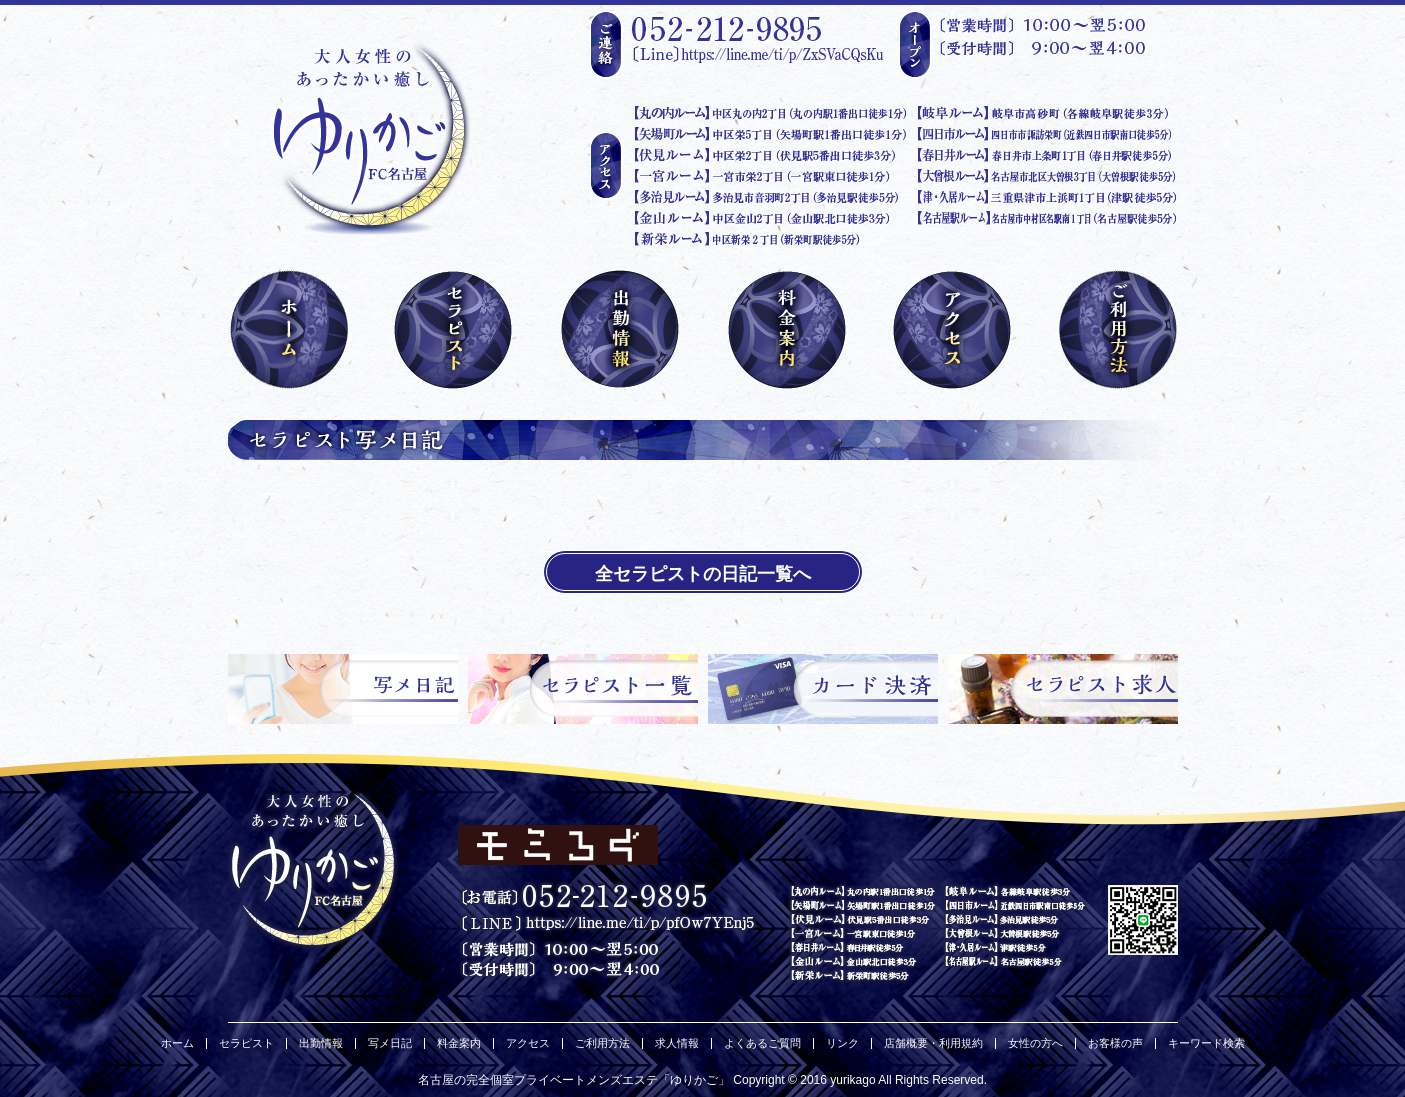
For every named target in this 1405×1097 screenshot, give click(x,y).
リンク (842, 1043)
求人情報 (677, 1043)
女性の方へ (1035, 1043)
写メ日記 (390, 1043)
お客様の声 (1115, 1043)
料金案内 (459, 1043)
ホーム (177, 1043)
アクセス (528, 1043)
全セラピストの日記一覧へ (703, 574)
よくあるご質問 (762, 1043)
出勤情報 (321, 1043)
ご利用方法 (602, 1043)
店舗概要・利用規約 (933, 1043)
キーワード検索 (1206, 1043)
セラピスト (246, 1043)
